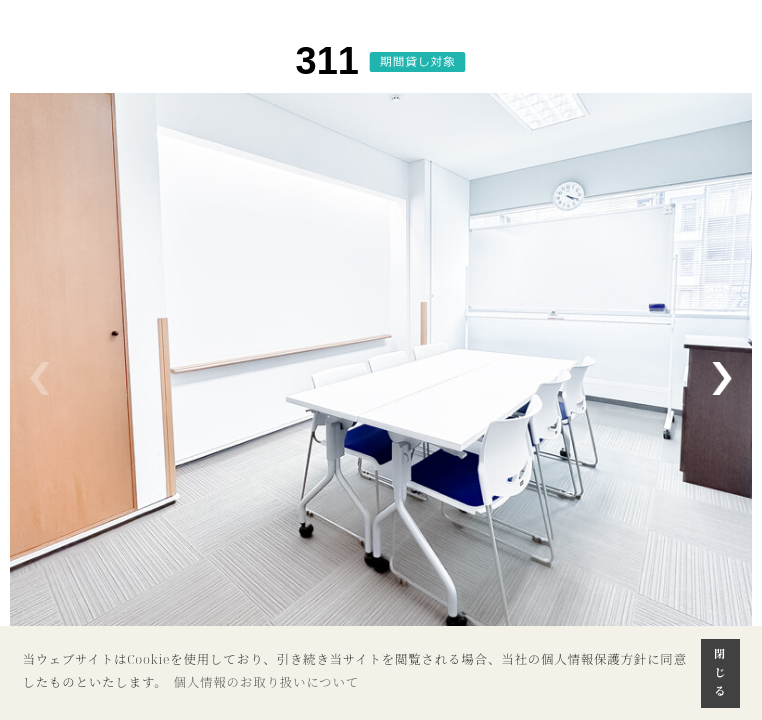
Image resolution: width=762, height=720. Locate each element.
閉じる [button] (720, 672)
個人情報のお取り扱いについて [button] (267, 682)
